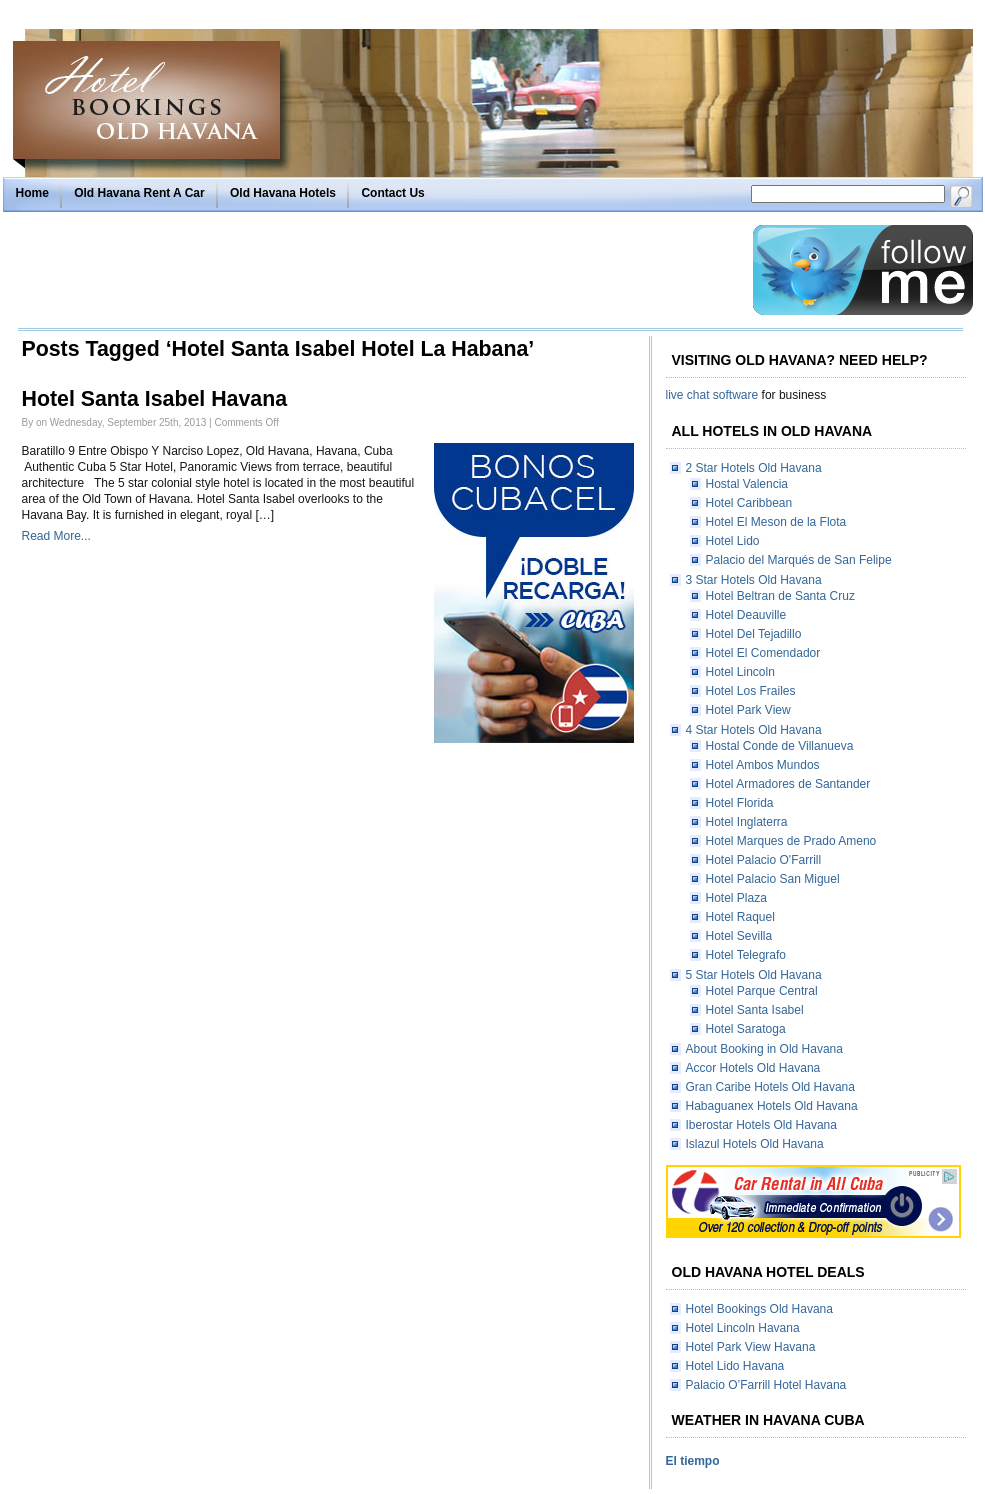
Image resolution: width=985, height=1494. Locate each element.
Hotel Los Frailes (751, 691)
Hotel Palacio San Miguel (773, 879)
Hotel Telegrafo (746, 955)
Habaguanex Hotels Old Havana (772, 1106)
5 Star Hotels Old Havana (754, 975)
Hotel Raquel (740, 917)
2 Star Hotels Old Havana (754, 468)
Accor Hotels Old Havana (753, 1068)
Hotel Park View (748, 710)
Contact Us (392, 193)
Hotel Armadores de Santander (788, 784)
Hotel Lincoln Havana (743, 1328)
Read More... (56, 536)
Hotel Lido (733, 541)
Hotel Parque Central (762, 991)
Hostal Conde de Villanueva (780, 746)
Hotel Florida (740, 803)
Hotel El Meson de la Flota (776, 522)
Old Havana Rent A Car (139, 193)
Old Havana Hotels (283, 193)
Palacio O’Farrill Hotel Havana (766, 1385)
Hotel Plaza (736, 898)
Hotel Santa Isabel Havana (155, 399)
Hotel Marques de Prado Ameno (791, 841)
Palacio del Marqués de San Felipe (799, 560)
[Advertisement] (380, 270)
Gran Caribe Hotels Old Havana (770, 1087)
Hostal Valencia (747, 484)
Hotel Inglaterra (747, 822)
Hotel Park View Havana (751, 1347)
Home (32, 193)
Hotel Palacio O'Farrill (764, 860)
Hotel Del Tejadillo (754, 634)
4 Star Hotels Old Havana (754, 730)
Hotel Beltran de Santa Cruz (780, 596)
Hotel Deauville (746, 615)
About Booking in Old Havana (764, 1049)
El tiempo (693, 1461)
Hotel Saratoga (746, 1029)
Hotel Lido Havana (735, 1366)
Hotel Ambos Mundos (763, 765)
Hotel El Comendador (763, 653)
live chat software (712, 395)
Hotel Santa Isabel (755, 1010)
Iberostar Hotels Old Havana (761, 1125)
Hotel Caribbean (749, 503)
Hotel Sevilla (739, 936)
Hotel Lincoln (740, 672)
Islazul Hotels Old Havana (755, 1144)
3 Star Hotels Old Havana (754, 580)
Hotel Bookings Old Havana (759, 1309)
